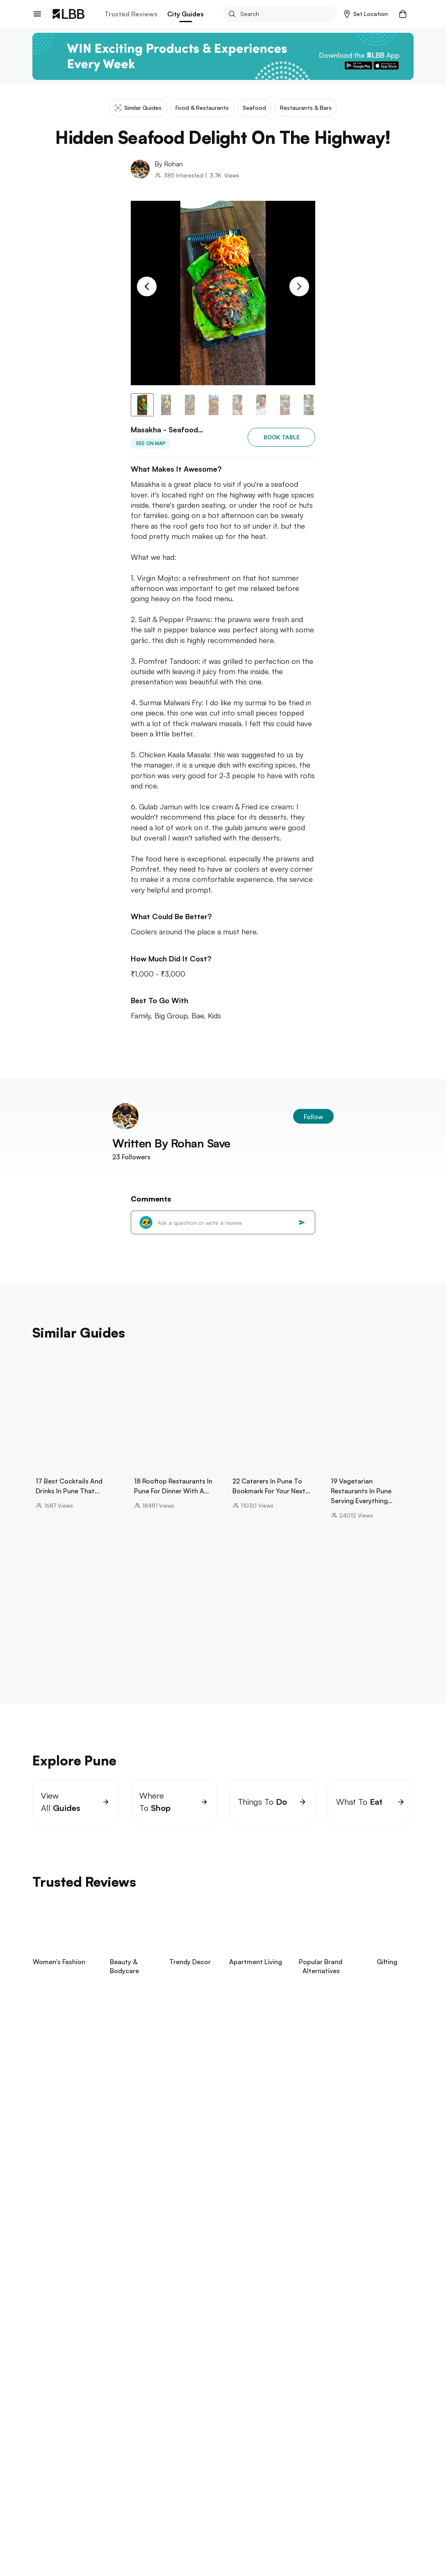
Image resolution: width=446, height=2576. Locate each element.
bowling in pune (77, 2547)
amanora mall (277, 2530)
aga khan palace (55, 2522)
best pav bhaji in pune (264, 2547)
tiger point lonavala (116, 2522)
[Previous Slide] (147, 286)
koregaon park (324, 2530)
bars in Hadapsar (320, 2522)
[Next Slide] (299, 286)
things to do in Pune (264, 2556)
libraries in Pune (75, 2539)
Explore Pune (52, 2510)
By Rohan (169, 164)
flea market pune (326, 2547)
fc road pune (80, 2530)
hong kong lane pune (138, 2547)
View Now (87, 2127)
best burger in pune (82, 2556)
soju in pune (135, 2556)
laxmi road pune (239, 2539)
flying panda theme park (140, 2539)
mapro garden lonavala (216, 2530)
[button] (366, 14)
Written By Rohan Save (171, 1153)
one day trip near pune (254, 2522)
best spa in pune (201, 2547)
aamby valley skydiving (194, 2556)
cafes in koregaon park (141, 2530)
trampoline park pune (182, 2522)
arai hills (195, 2539)
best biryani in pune (299, 2539)
